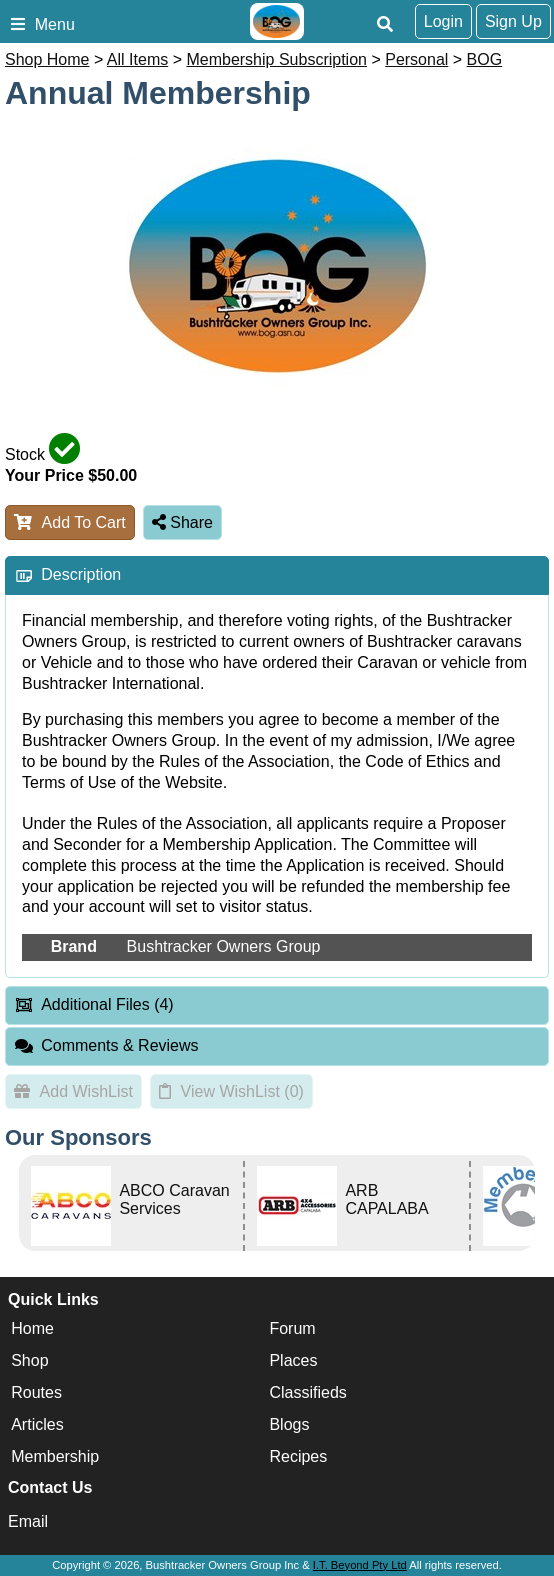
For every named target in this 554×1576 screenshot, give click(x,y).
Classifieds (307, 1392)
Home (32, 1328)
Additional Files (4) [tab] (94, 1004)
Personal (416, 59)
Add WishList (73, 1091)
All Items (137, 59)
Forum (292, 1328)
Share (182, 522)
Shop (29, 1360)
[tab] (277, 575)
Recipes (298, 1456)
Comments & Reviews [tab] (106, 1045)
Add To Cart (70, 522)
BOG (485, 59)
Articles (37, 1424)
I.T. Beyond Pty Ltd (360, 1565)
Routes (36, 1392)
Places (293, 1360)
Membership (55, 1456)
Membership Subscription (276, 59)
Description (81, 574)
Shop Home (47, 59)
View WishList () (231, 1091)
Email (28, 1521)
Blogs (289, 1424)
